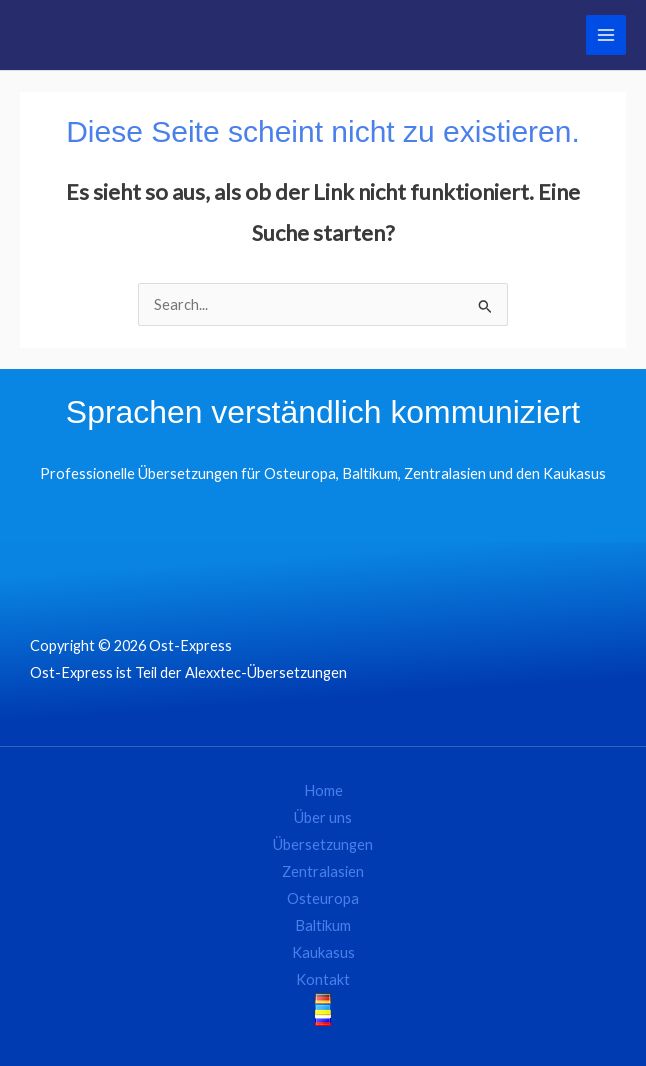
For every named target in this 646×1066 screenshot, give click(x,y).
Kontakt (323, 979)
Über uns (323, 817)
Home (323, 790)
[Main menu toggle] (606, 35)
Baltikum (323, 925)
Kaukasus (323, 952)
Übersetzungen (323, 844)
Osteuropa (323, 898)
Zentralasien (323, 871)
